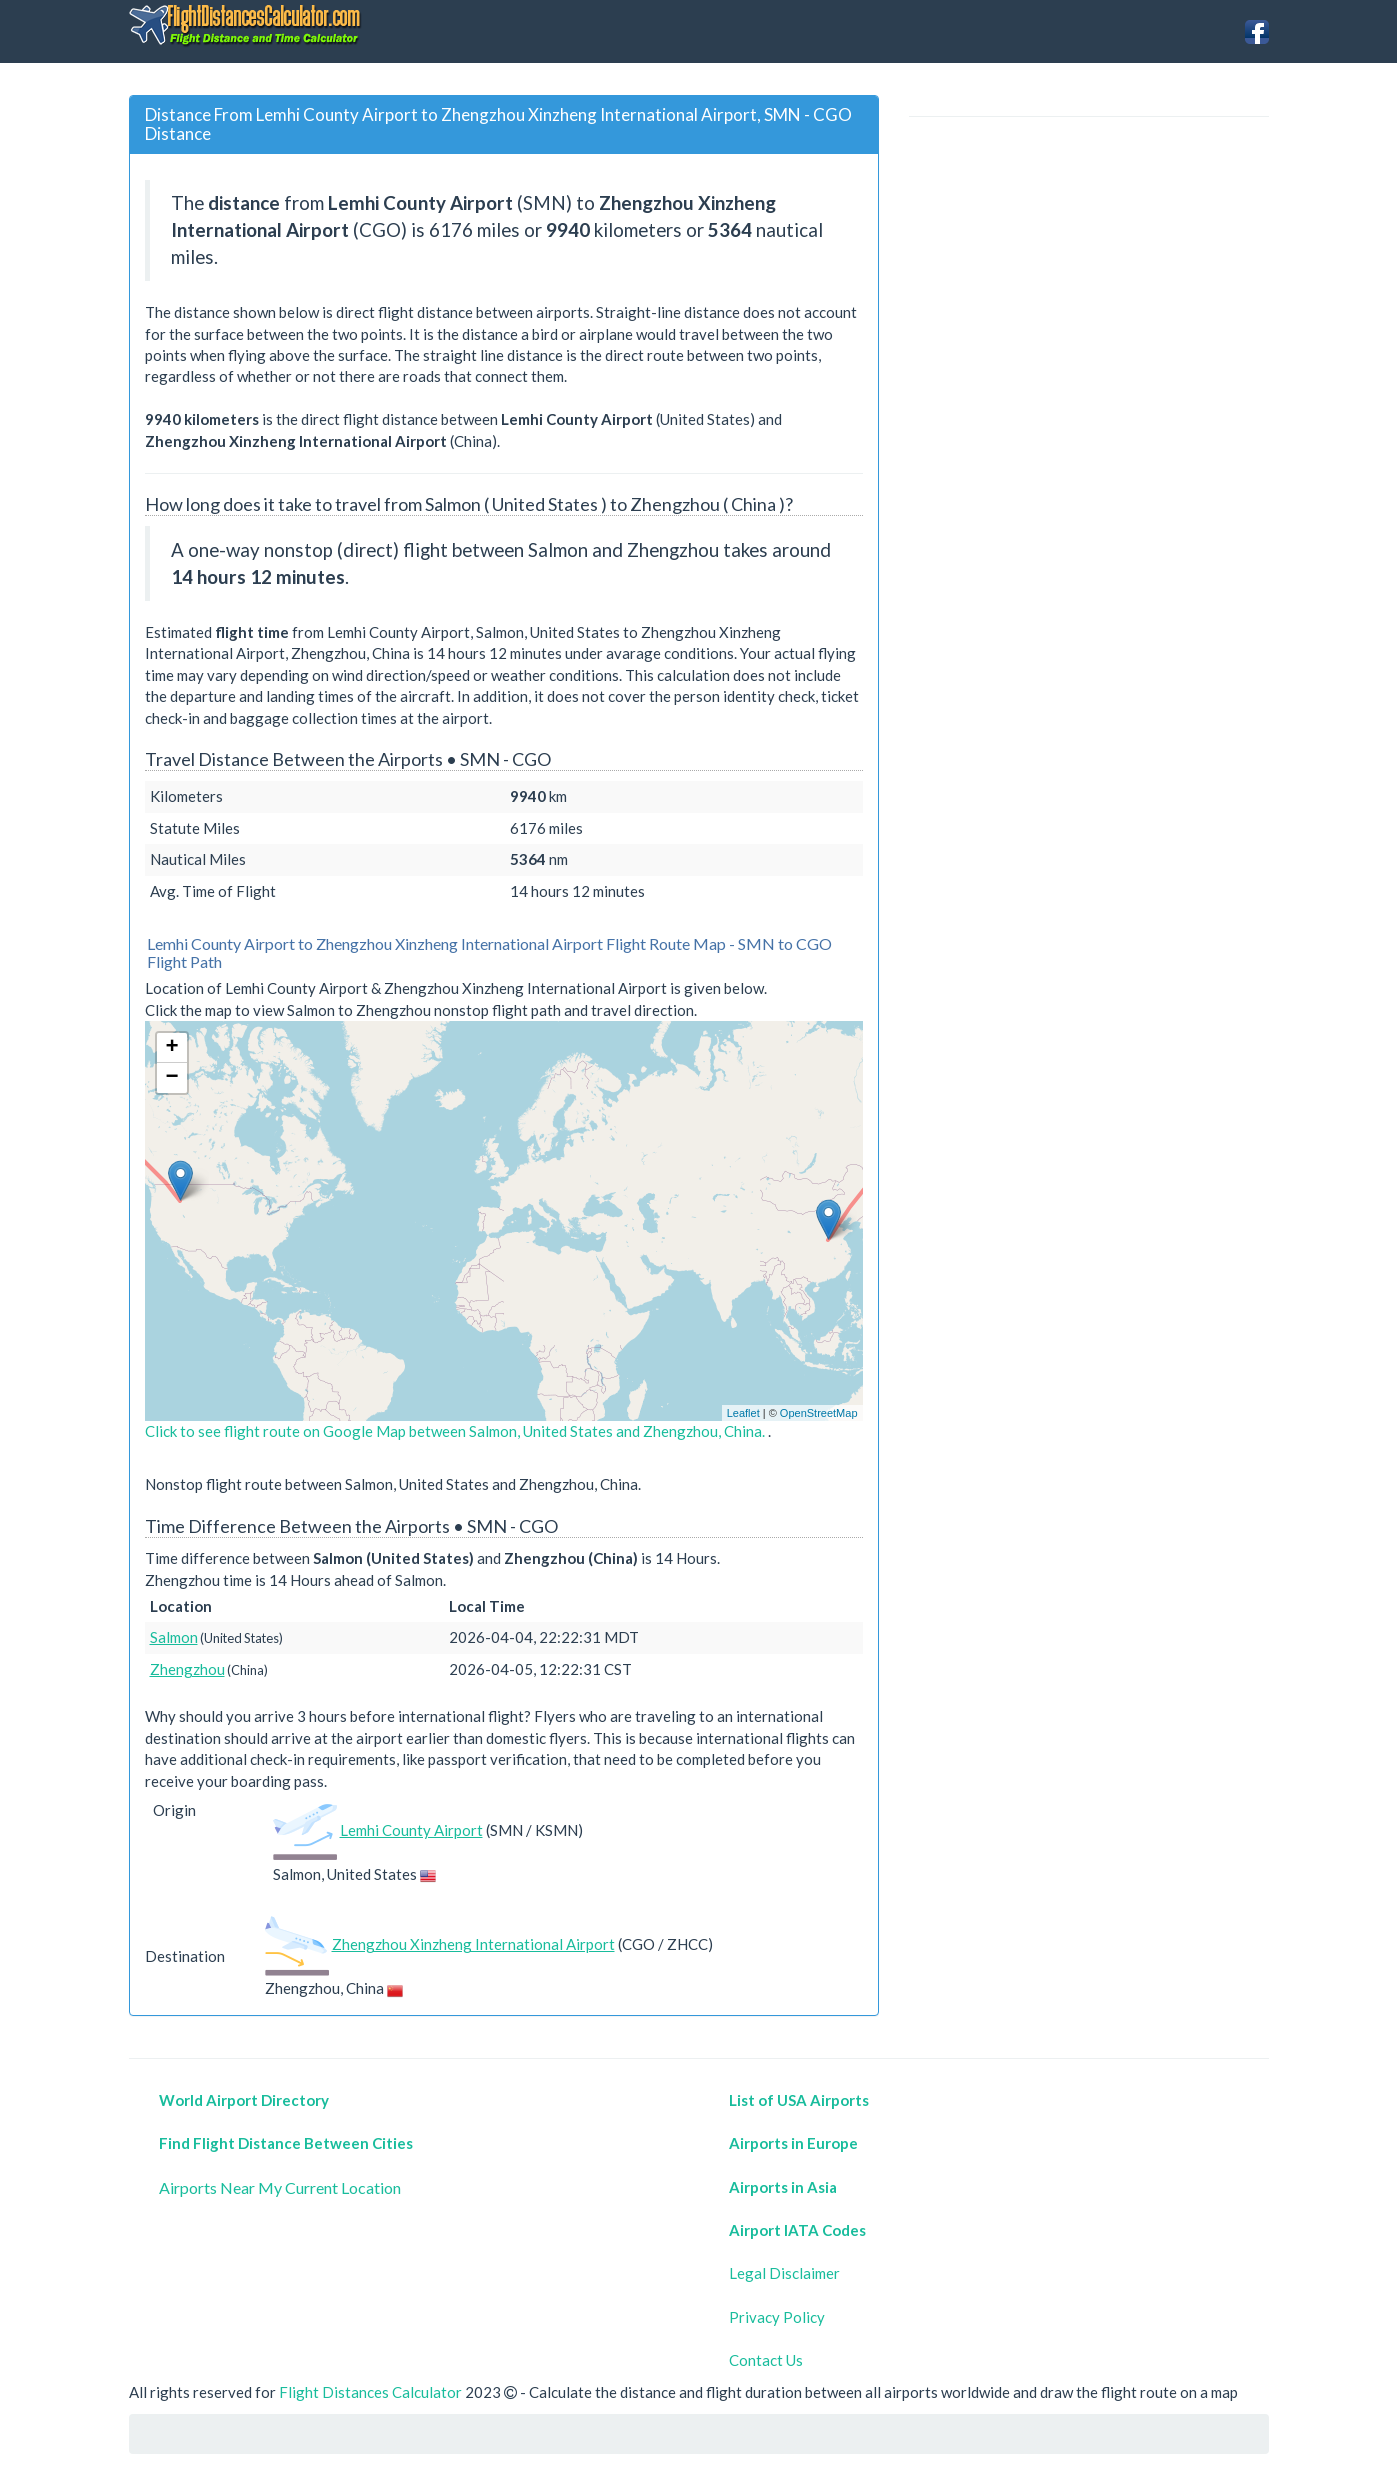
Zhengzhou (187, 1669)
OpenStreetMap (819, 1413)
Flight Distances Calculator (370, 2392)
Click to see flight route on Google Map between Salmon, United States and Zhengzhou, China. (456, 1431)
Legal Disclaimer (784, 2273)
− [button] (171, 1078)
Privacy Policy (777, 2317)
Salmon (174, 1637)
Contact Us (766, 2360)
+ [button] (171, 1048)
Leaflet (743, 1413)
